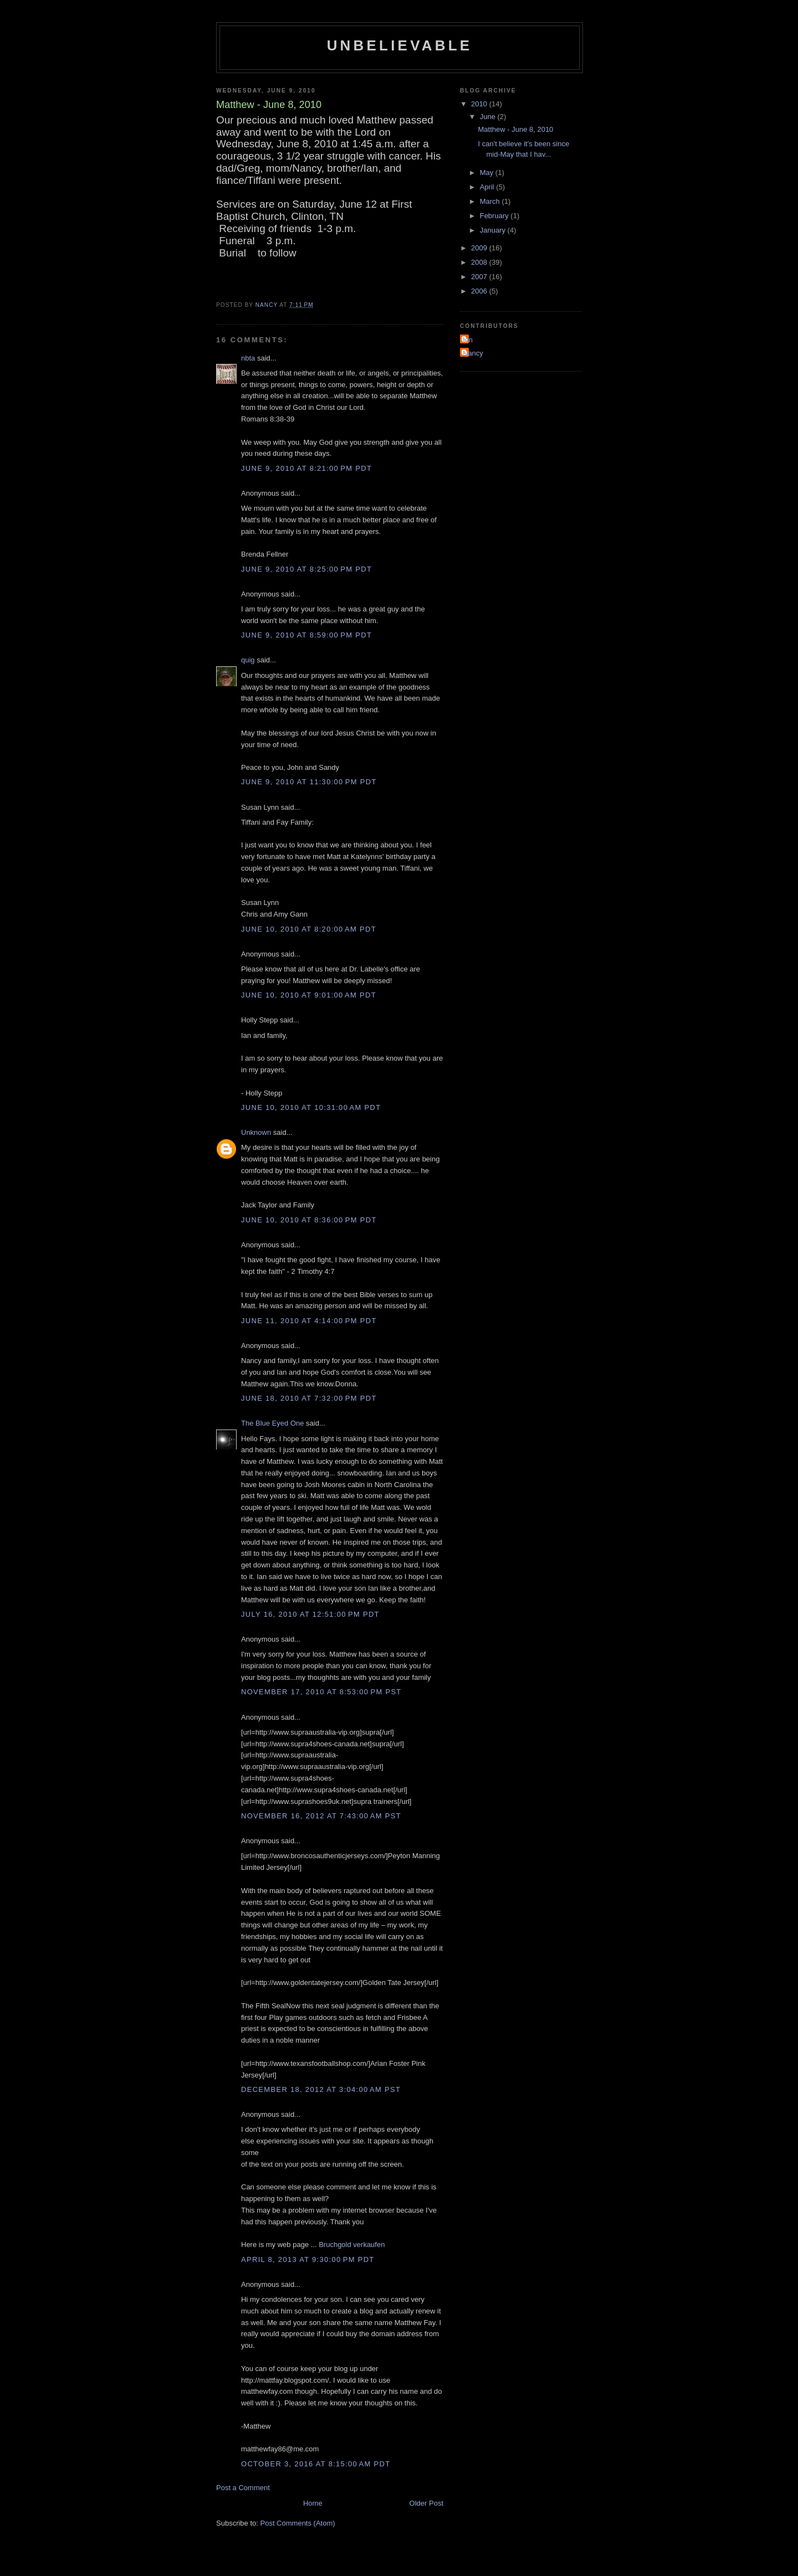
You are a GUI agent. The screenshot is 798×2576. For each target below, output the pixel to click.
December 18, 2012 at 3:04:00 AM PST (321, 2089)
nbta (248, 358)
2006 (480, 291)
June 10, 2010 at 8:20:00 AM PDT (308, 929)
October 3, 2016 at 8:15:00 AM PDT (315, 2464)
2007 (480, 276)
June (489, 116)
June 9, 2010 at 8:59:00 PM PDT (306, 635)
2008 (480, 262)
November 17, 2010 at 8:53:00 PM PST (321, 1692)
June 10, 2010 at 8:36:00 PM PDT (309, 1220)
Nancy (473, 353)
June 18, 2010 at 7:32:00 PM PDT (309, 1398)
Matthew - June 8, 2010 (515, 129)
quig (248, 660)
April (488, 187)
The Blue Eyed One (272, 1423)
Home (313, 2503)
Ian (468, 340)
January (494, 230)
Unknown (256, 1132)
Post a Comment (243, 2488)
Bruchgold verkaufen (352, 2244)
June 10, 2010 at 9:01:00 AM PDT (308, 995)
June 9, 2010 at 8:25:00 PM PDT (306, 569)
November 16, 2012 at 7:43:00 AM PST (321, 1816)
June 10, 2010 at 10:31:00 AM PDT (311, 1107)
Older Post (426, 2503)
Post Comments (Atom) (297, 2523)
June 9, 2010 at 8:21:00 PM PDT (306, 468)
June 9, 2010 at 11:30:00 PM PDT (309, 782)
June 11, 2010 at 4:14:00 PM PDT (309, 1321)
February (495, 216)
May (487, 172)
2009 (480, 248)
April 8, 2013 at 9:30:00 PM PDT (308, 2259)
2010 (480, 104)
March (491, 201)
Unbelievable (400, 45)
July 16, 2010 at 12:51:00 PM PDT (310, 1614)
